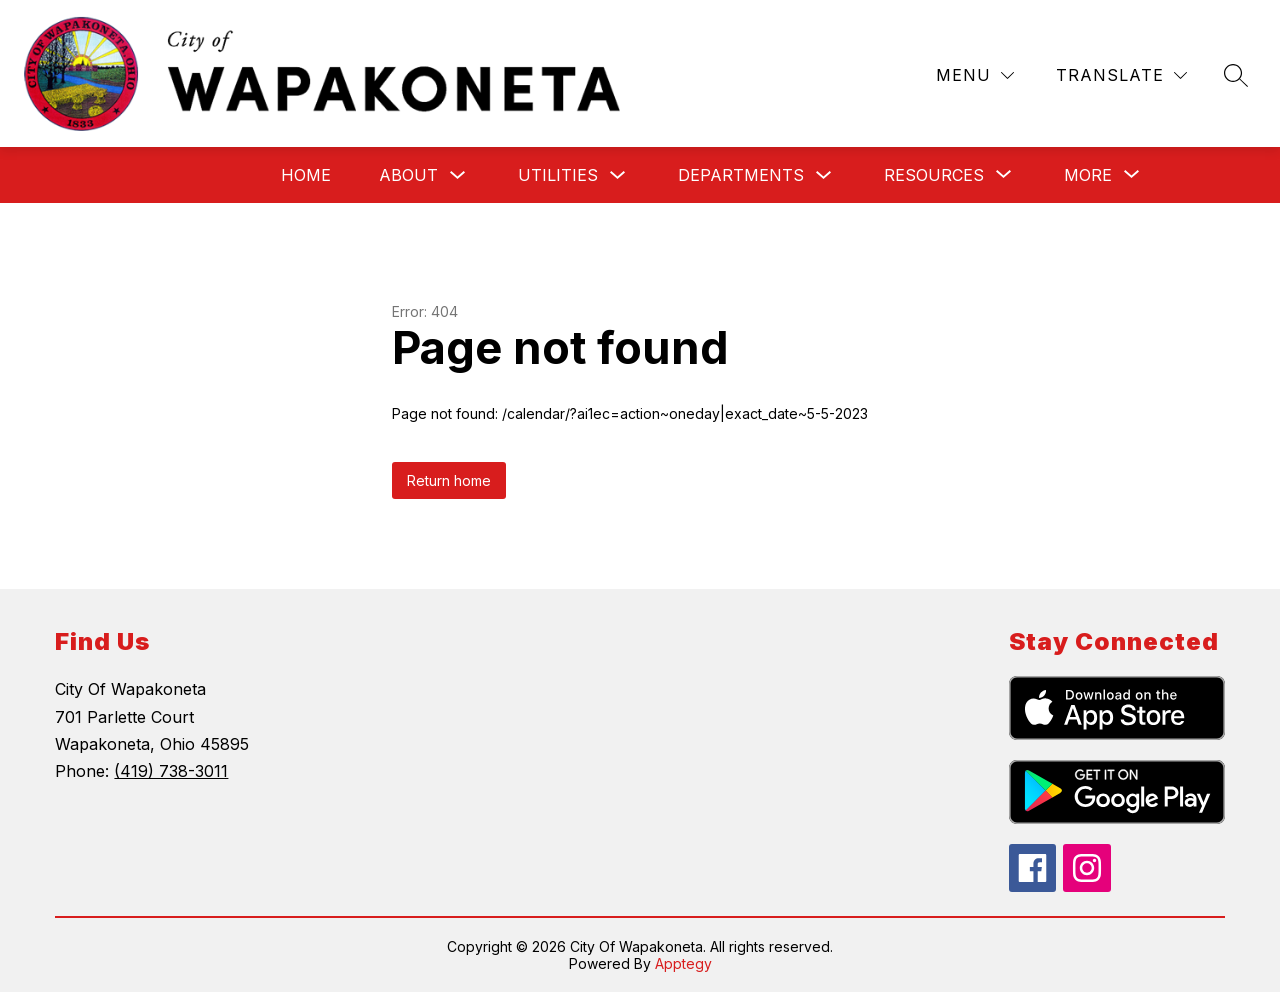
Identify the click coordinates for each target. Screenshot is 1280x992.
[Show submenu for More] (1088, 175)
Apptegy (683, 963)
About (408, 175)
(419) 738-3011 (171, 771)
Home (306, 175)
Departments (741, 175)
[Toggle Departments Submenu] (824, 175)
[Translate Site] (1121, 75)
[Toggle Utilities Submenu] (618, 175)
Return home (449, 480)
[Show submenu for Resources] (934, 175)
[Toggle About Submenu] (458, 175)
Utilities (558, 175)
